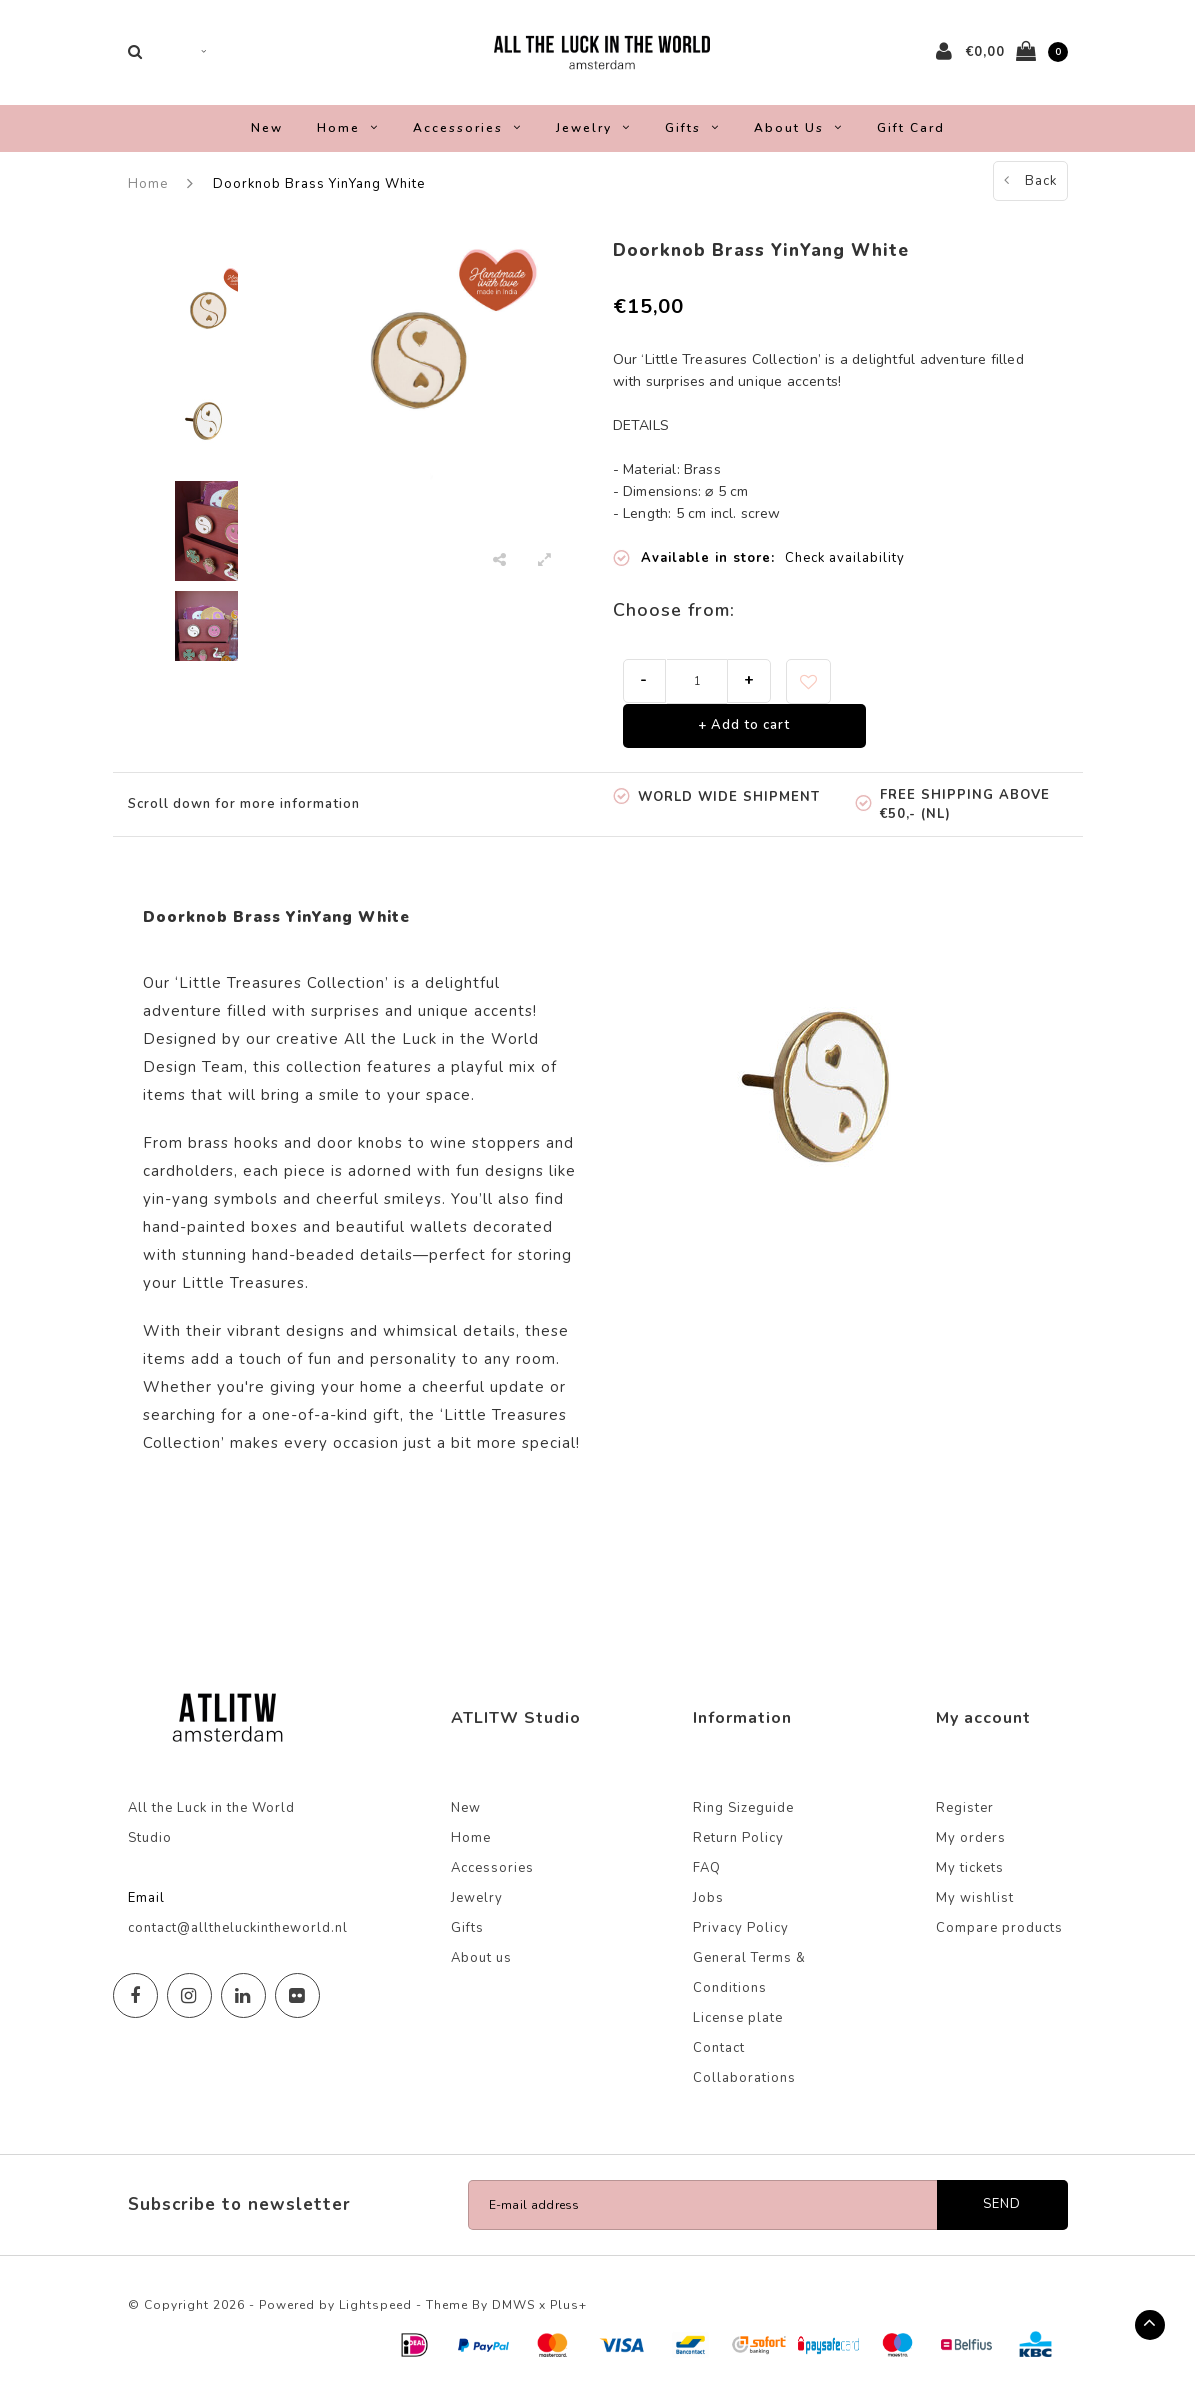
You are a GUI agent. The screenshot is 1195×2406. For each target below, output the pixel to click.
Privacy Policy (741, 1939)
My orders (971, 1849)
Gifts (692, 138)
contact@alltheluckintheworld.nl (238, 1939)
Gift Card (911, 138)
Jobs (708, 1909)
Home (348, 138)
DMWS (513, 2316)
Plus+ (568, 2316)
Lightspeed (375, 2316)
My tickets (970, 1879)
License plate (738, 2029)
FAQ (707, 1879)
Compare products (999, 1939)
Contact (719, 2059)
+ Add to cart (744, 736)
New (267, 138)
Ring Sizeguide (743, 1819)
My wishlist (975, 1909)
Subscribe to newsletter (239, 2215)
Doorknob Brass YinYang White (319, 194)
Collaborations (744, 2089)
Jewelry (593, 138)
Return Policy (738, 1849)
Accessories (467, 138)
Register (965, 1819)
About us (798, 138)
